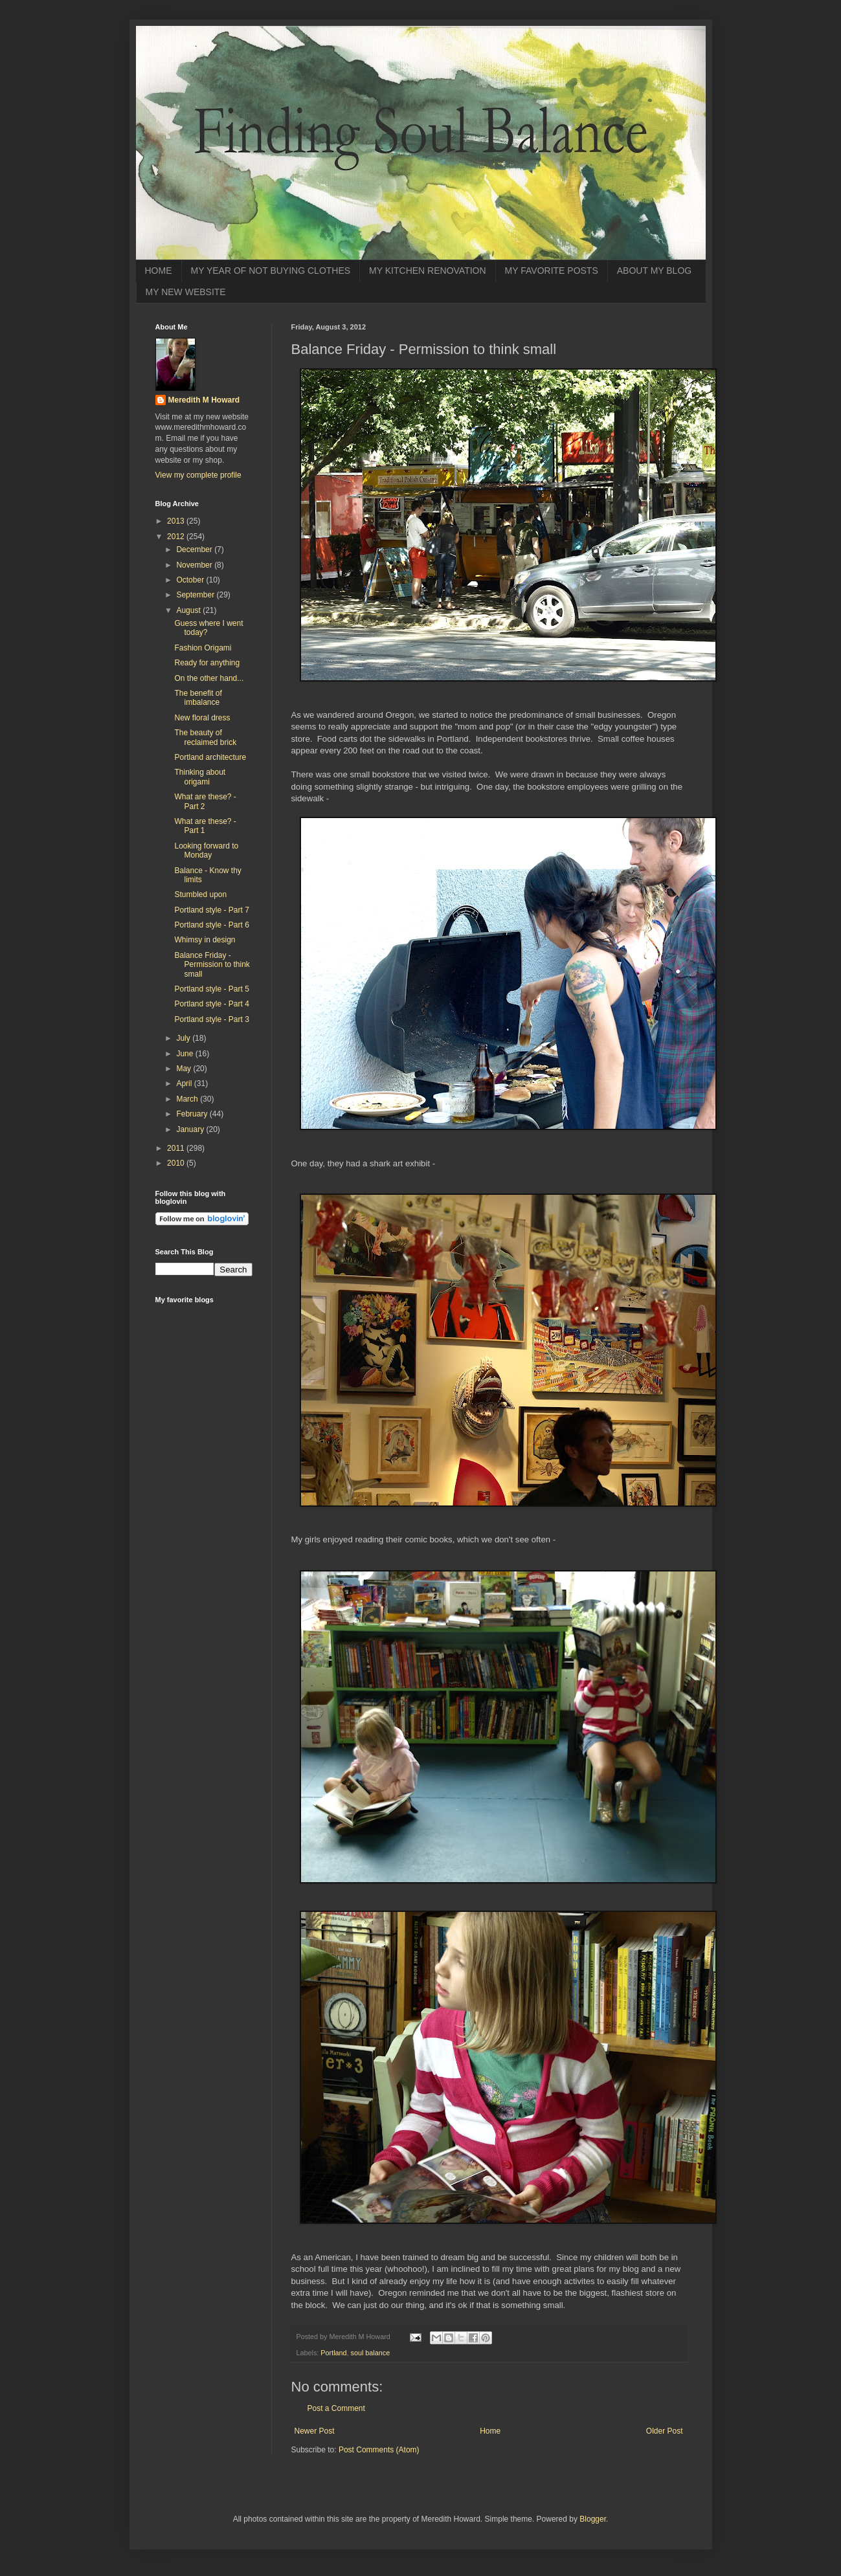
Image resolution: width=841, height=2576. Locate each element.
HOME (158, 270)
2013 (176, 521)
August (189, 610)
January (191, 1129)
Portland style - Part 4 (211, 1003)
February (192, 1113)
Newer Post (315, 2431)
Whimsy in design (204, 939)
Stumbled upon (200, 894)
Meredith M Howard (204, 400)
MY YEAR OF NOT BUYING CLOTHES (271, 270)
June (185, 1053)
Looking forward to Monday (206, 850)
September (196, 594)
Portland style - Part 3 (211, 1019)
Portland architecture (210, 757)
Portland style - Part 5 (211, 989)
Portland (333, 2353)
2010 (176, 1163)
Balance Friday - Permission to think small (211, 965)
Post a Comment (336, 2408)
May (184, 1068)
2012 (176, 536)
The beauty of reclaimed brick (205, 737)
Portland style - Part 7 (211, 910)
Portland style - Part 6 (211, 924)
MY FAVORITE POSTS (551, 270)
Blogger (592, 2519)
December (195, 549)
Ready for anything (207, 662)
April (185, 1083)
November (195, 565)
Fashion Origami (202, 647)
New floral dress (202, 717)
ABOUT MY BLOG (654, 270)
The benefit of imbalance (197, 698)
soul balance (370, 2353)
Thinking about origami (199, 777)
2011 (176, 1148)
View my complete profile (198, 475)
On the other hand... (208, 678)
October (191, 579)
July (184, 1038)
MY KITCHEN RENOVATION (427, 270)
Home (490, 2431)
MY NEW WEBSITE (186, 292)
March (188, 1099)
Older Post (664, 2431)
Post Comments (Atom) (379, 2449)
